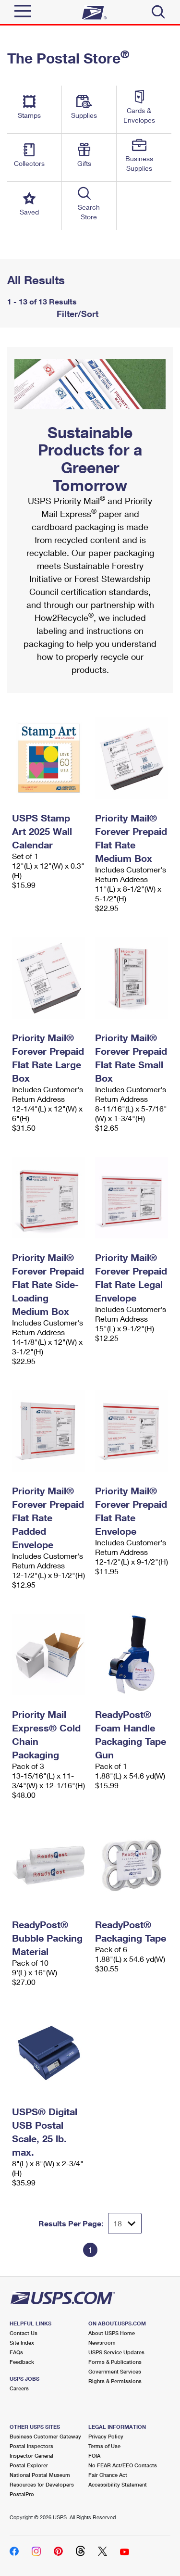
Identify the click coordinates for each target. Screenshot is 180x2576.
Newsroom (102, 2342)
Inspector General (31, 2455)
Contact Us (23, 2333)
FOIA (94, 2455)
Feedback (22, 2362)
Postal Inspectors (31, 2446)
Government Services (114, 2371)
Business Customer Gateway (45, 2436)
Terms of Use (104, 2446)
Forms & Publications (115, 2362)
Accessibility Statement (117, 2484)
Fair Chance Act (107, 2475)
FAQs (16, 2352)
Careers (19, 2388)
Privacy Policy (105, 2436)
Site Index (22, 2342)
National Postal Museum (40, 2475)
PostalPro (22, 2494)
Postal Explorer (29, 2465)
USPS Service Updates (116, 2352)
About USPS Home (111, 2333)
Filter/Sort (76, 313)
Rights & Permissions (115, 2381)
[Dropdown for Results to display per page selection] (125, 2223)
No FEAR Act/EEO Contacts (122, 2465)
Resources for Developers (42, 2484)
